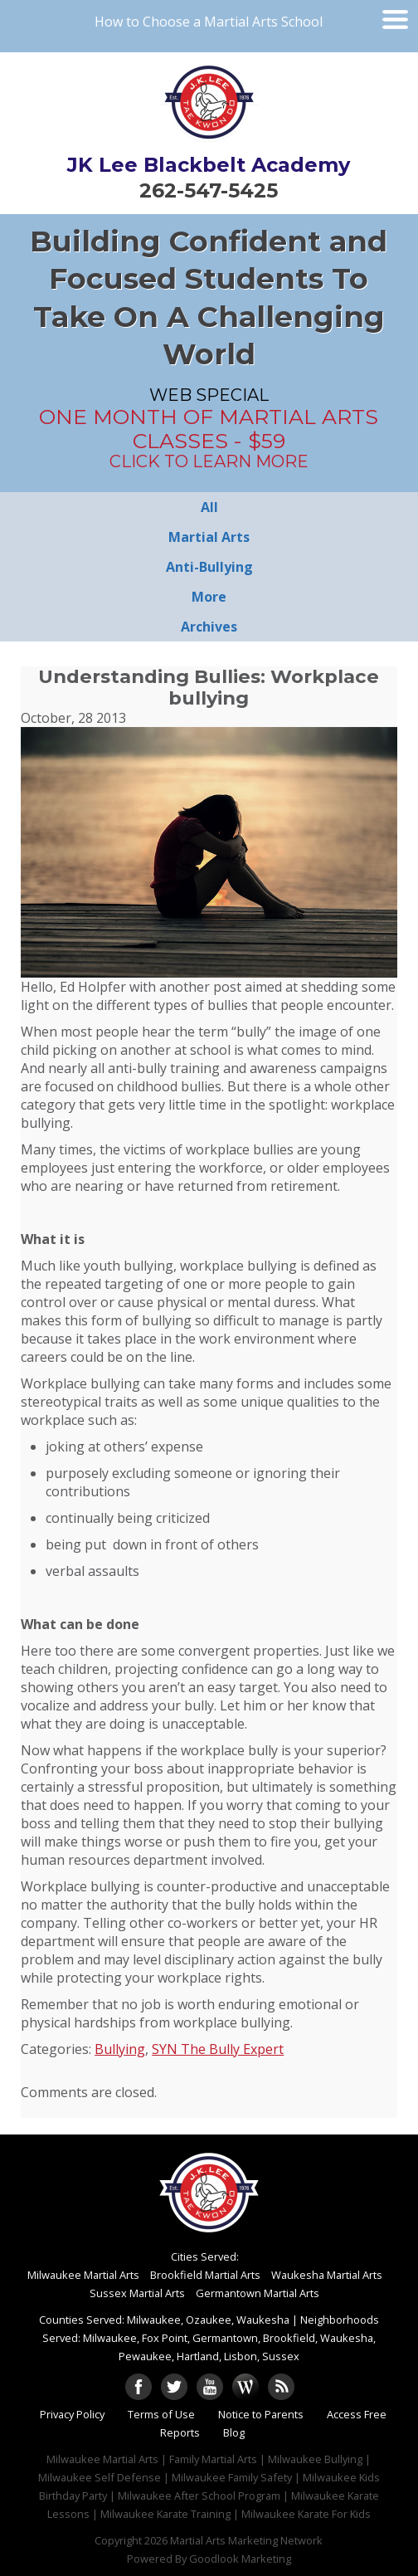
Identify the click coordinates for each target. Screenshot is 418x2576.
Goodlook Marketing (240, 2558)
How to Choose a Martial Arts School (209, 21)
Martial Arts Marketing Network (246, 2540)
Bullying (120, 2049)
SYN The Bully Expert (218, 2049)
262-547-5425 (208, 190)
